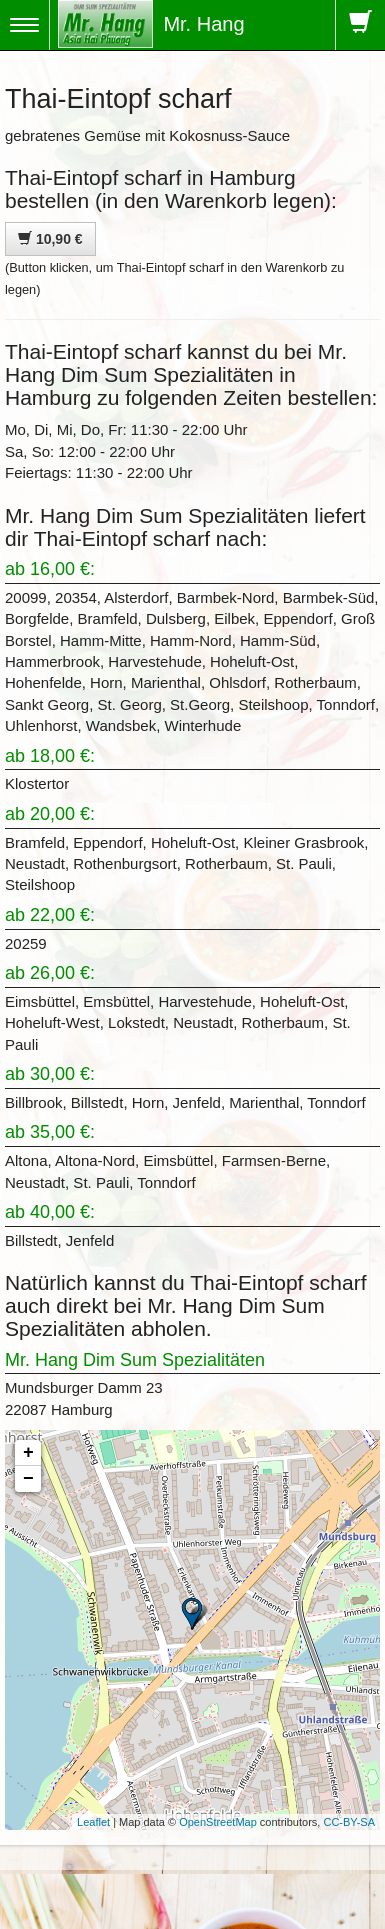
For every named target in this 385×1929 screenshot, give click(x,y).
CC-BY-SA (349, 1822)
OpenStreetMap (218, 1822)
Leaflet (93, 1822)
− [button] (28, 1479)
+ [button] (28, 1453)
